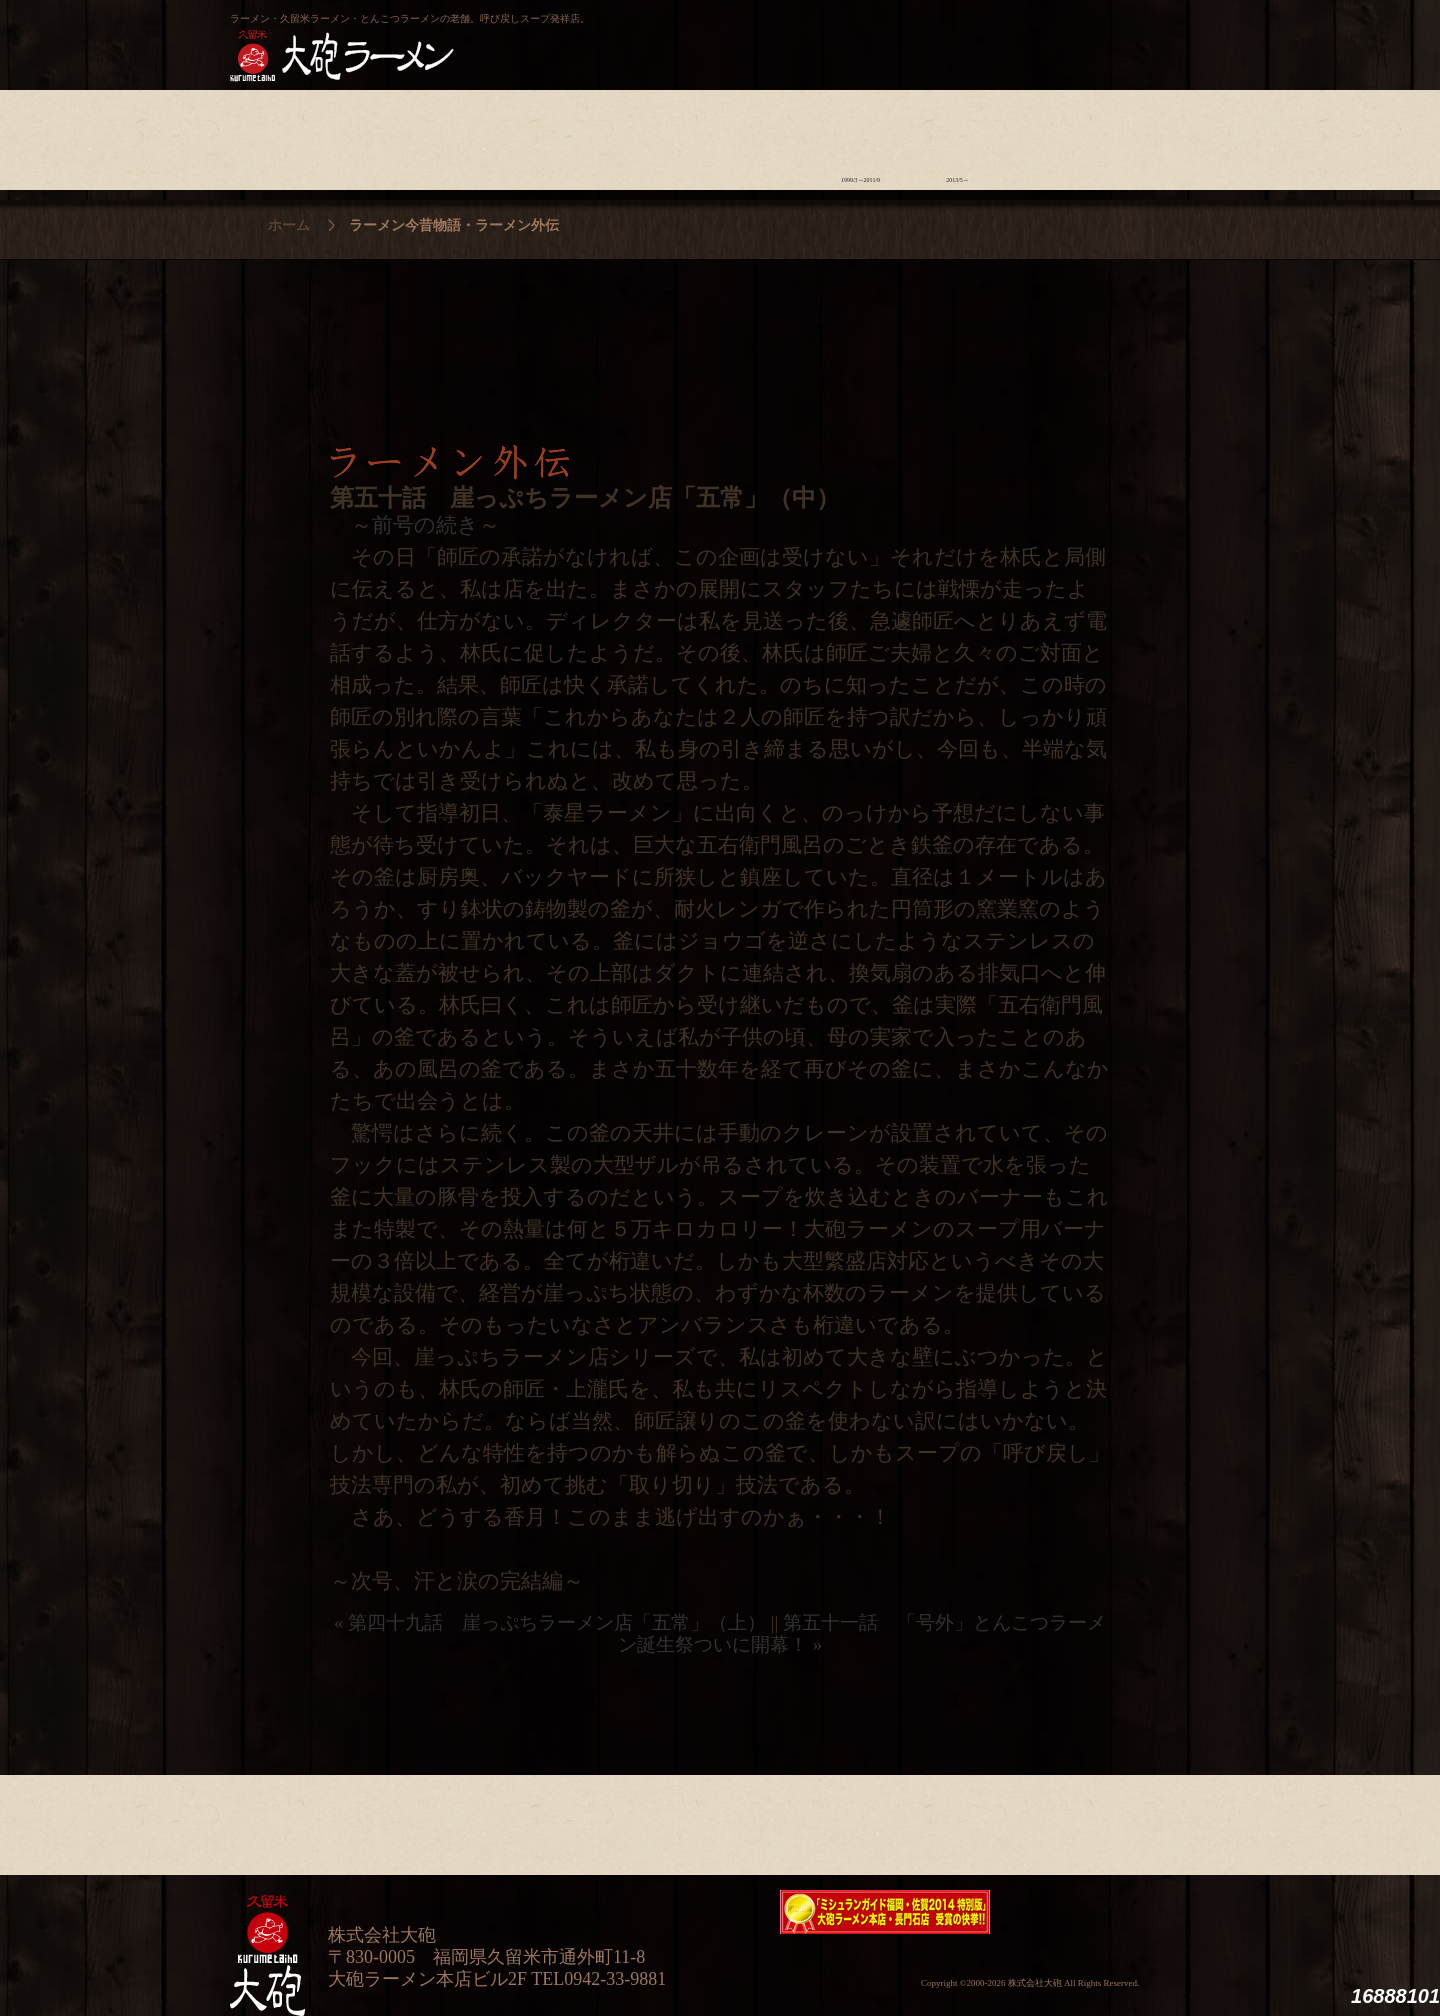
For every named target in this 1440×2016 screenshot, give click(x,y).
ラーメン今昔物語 (860, 135)
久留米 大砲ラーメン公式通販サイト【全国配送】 (1027, 36)
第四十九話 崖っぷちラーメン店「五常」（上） (557, 1622)
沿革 (1151, 135)
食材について (472, 135)
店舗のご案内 (569, 135)
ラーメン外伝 (957, 135)
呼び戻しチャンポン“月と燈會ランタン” (631, 36)
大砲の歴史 (278, 135)
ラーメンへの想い (375, 135)
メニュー (666, 135)
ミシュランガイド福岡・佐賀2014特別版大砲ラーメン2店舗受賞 (885, 1912)
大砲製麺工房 (804, 36)
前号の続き (425, 525)
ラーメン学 (763, 135)
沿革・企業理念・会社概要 (1151, 1820)
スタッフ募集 (1054, 135)
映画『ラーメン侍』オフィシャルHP (1105, 1912)
